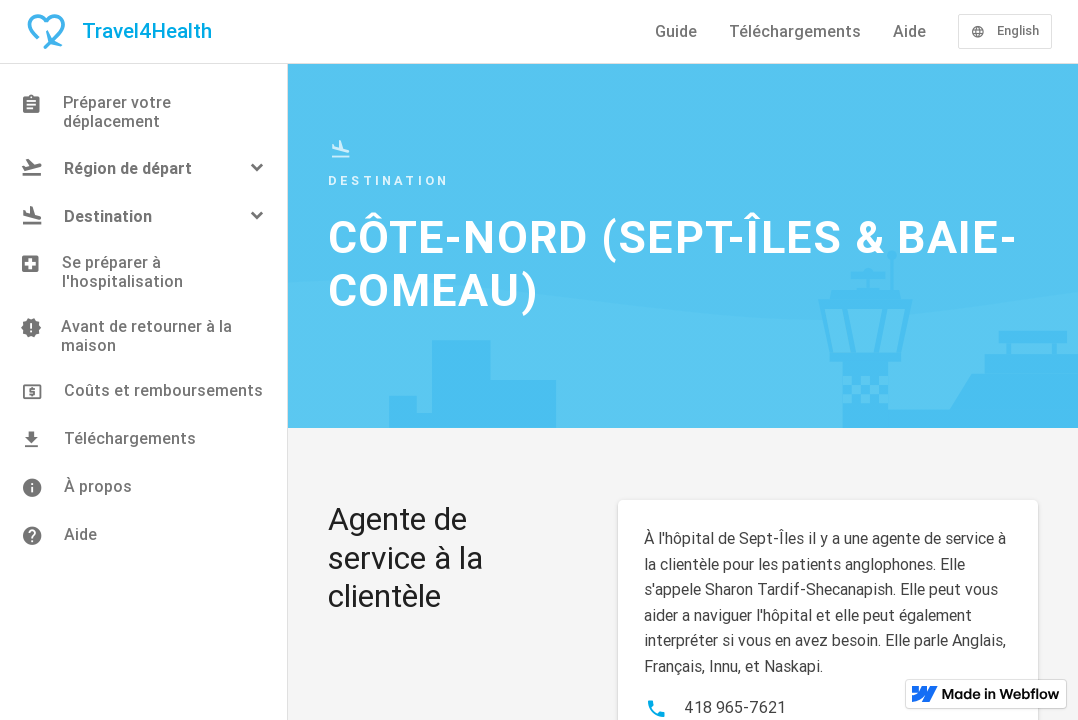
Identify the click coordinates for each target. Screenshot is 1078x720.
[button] (143, 168)
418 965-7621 (735, 707)
